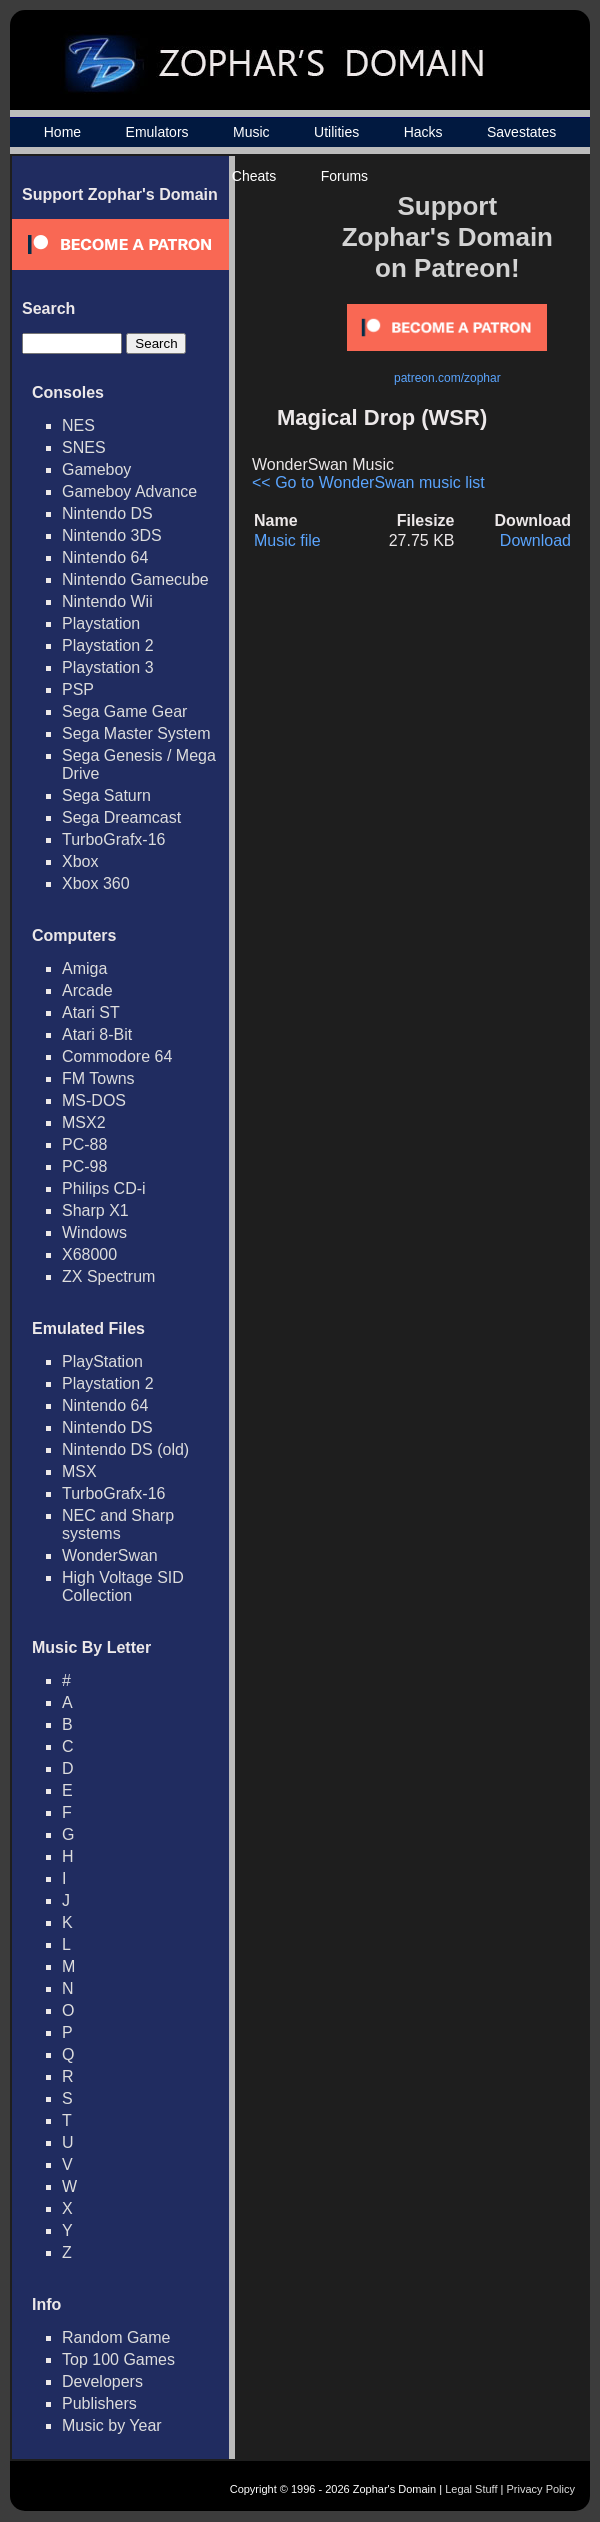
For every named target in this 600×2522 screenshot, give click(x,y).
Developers (102, 2381)
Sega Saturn (106, 795)
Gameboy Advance (129, 491)
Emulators (157, 132)
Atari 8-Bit (97, 1034)
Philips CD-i (104, 1188)
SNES (84, 447)
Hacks (423, 132)
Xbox (80, 861)
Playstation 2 (108, 645)
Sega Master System (136, 733)
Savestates (521, 132)
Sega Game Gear (124, 711)
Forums (344, 176)
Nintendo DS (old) (125, 1449)
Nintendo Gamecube (135, 579)
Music (251, 132)
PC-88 (84, 1144)
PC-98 (84, 1166)
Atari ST (91, 1012)
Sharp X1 (95, 1210)
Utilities (336, 132)
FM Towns (98, 1078)
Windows (94, 1232)
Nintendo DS (107, 513)
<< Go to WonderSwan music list (368, 482)
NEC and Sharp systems (118, 1524)
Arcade (87, 990)
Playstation (101, 623)
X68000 (89, 1254)
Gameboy (96, 469)
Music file (287, 540)
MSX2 (84, 1122)
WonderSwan (110, 1555)
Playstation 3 (108, 667)
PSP (78, 689)
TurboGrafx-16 (113, 839)
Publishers (99, 2403)
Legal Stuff (471, 2489)
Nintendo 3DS (112, 535)
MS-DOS (94, 1100)
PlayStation (102, 1361)
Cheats (254, 176)
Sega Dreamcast (121, 817)
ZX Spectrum (108, 1276)
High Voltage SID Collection (123, 1586)
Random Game (116, 2337)
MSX (79, 1471)
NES (78, 425)
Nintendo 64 (105, 557)
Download (535, 540)
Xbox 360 (96, 883)
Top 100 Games (118, 2359)
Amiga (84, 968)
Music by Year (112, 2425)
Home (62, 132)
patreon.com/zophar (447, 378)
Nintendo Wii (107, 601)
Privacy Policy (541, 2489)
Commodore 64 (117, 1056)
